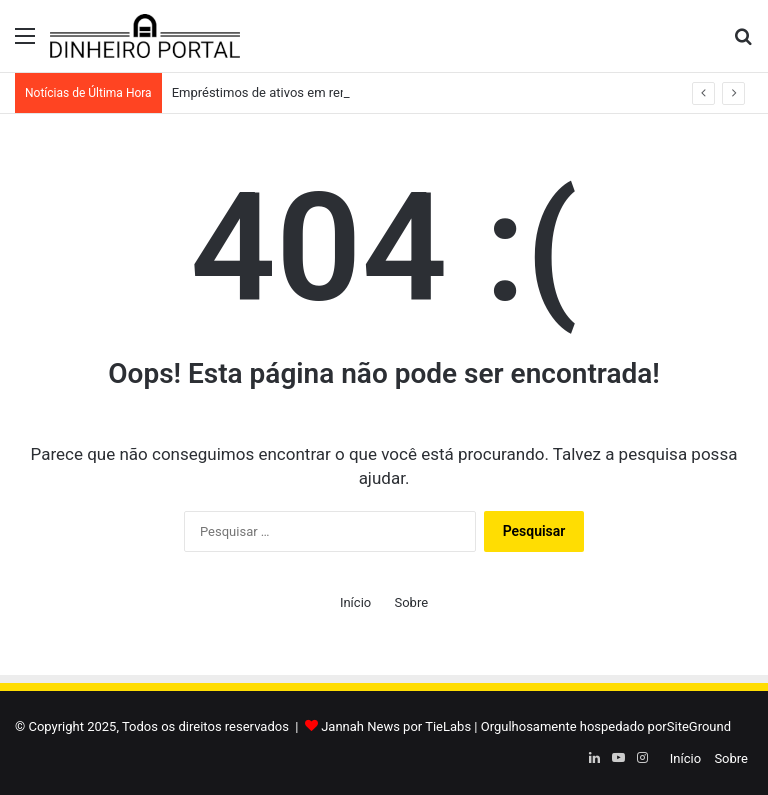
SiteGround (699, 726)
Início (355, 602)
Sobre (411, 602)
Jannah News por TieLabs (396, 726)
